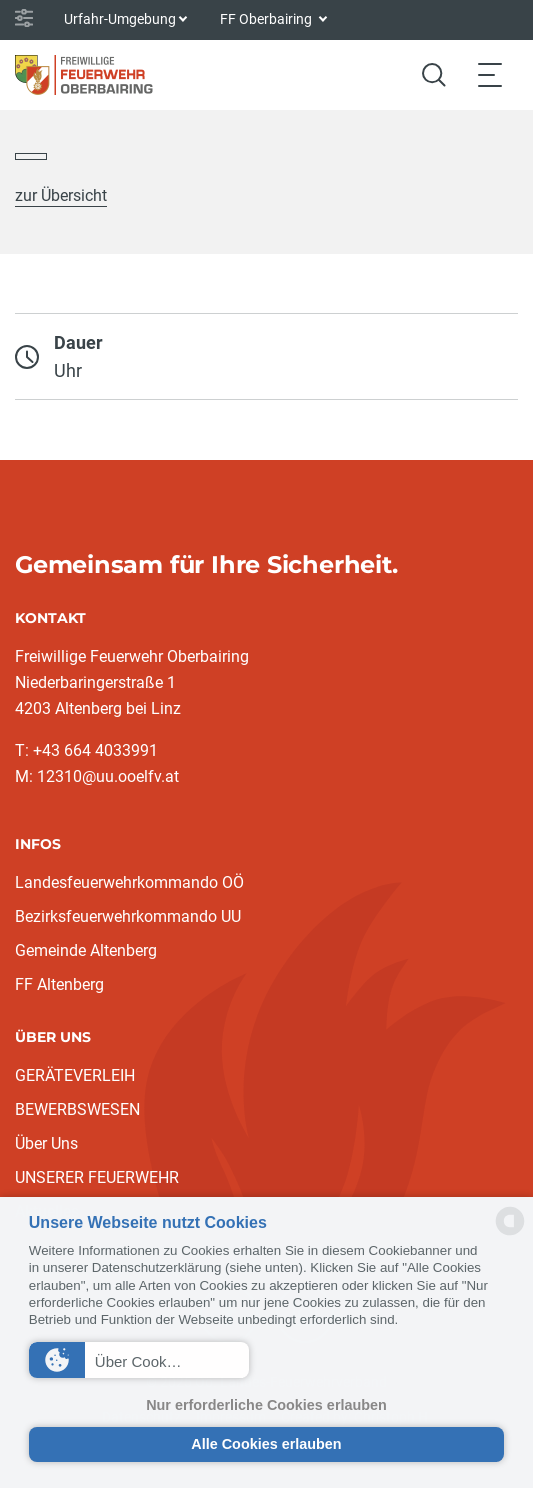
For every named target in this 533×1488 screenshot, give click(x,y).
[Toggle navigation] (490, 74)
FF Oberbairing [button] (267, 19)
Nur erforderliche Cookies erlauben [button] (266, 1405)
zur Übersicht (61, 195)
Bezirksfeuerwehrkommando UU (128, 916)
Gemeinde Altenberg (86, 950)
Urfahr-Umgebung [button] (120, 19)
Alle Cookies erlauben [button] (266, 1444)
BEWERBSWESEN (77, 1109)
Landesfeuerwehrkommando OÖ (129, 882)
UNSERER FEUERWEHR (97, 1177)
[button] (139, 1360)
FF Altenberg (59, 984)
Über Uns (46, 1143)
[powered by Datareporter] (510, 1233)
